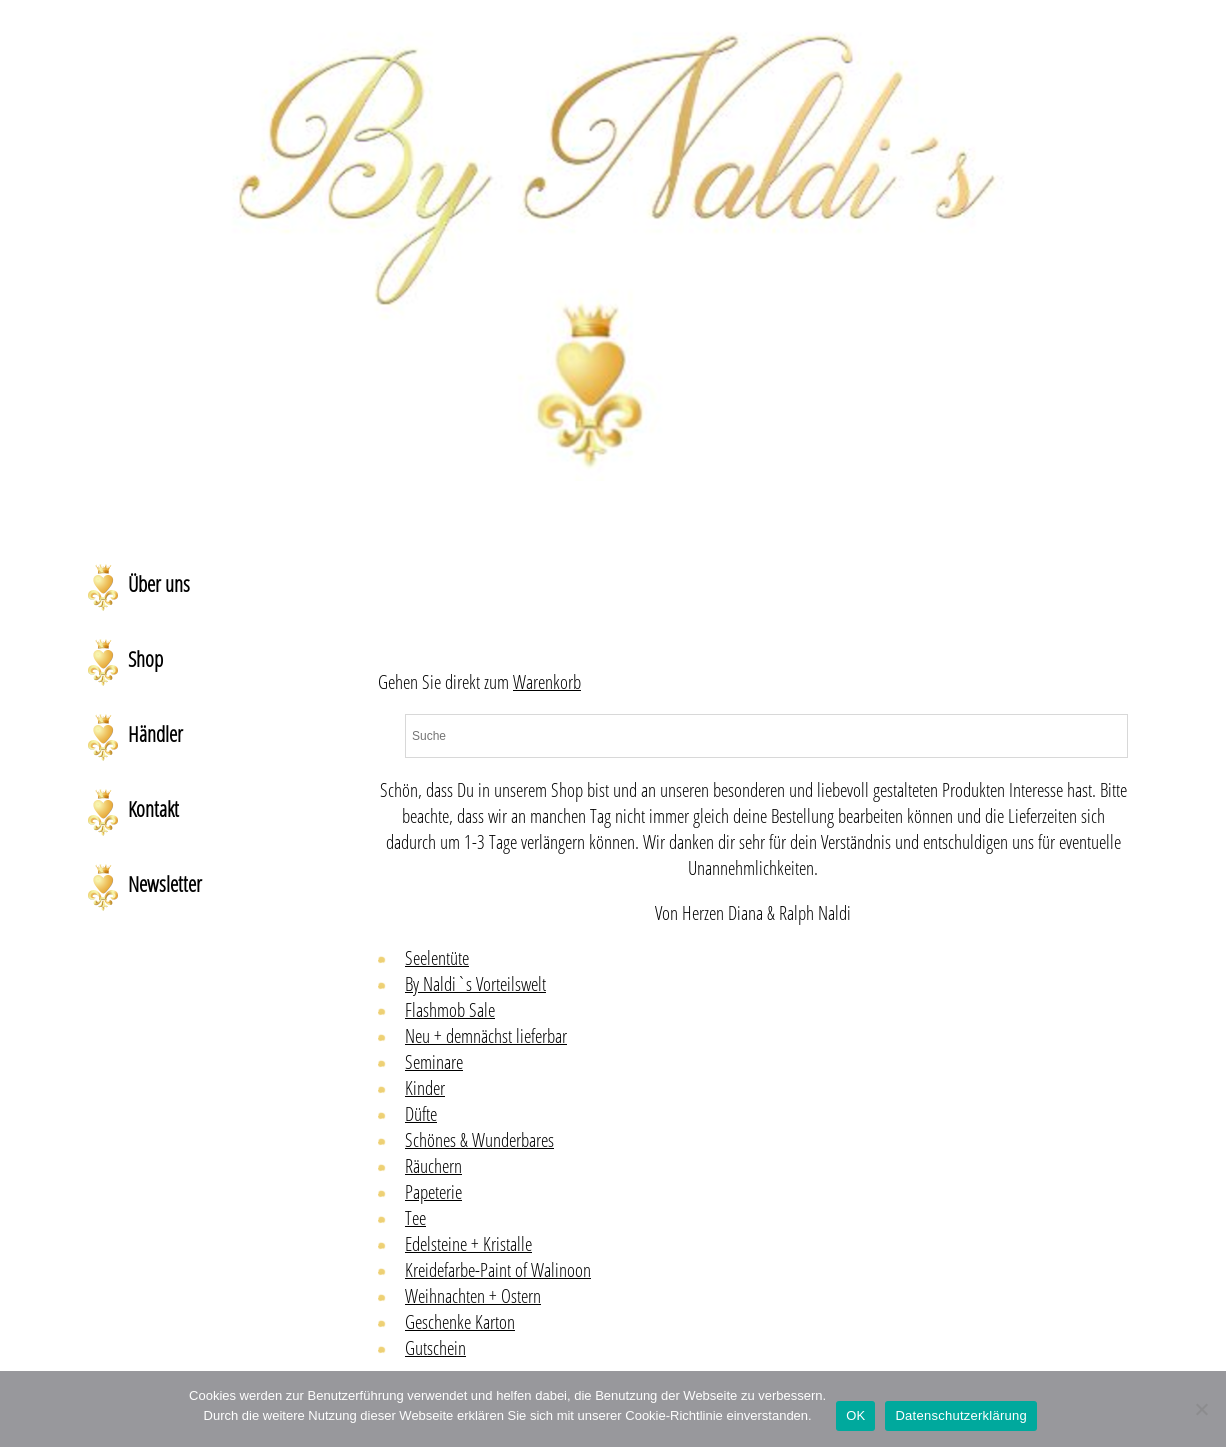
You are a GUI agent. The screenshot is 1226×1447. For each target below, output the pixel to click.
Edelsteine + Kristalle (468, 1244)
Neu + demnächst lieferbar (486, 1036)
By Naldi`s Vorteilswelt (475, 984)
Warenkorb (547, 682)
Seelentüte (437, 958)
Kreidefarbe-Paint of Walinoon (498, 1270)
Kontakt (153, 809)
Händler (155, 734)
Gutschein (435, 1348)
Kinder (425, 1088)
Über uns (159, 584)
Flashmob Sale (450, 1010)
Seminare (434, 1062)
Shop (145, 659)
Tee (415, 1218)
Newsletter (165, 884)
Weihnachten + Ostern (473, 1296)
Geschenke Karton (460, 1322)
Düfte (421, 1114)
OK (855, 1415)
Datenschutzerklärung (960, 1415)
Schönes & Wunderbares (479, 1140)
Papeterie (433, 1192)
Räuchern (433, 1166)
